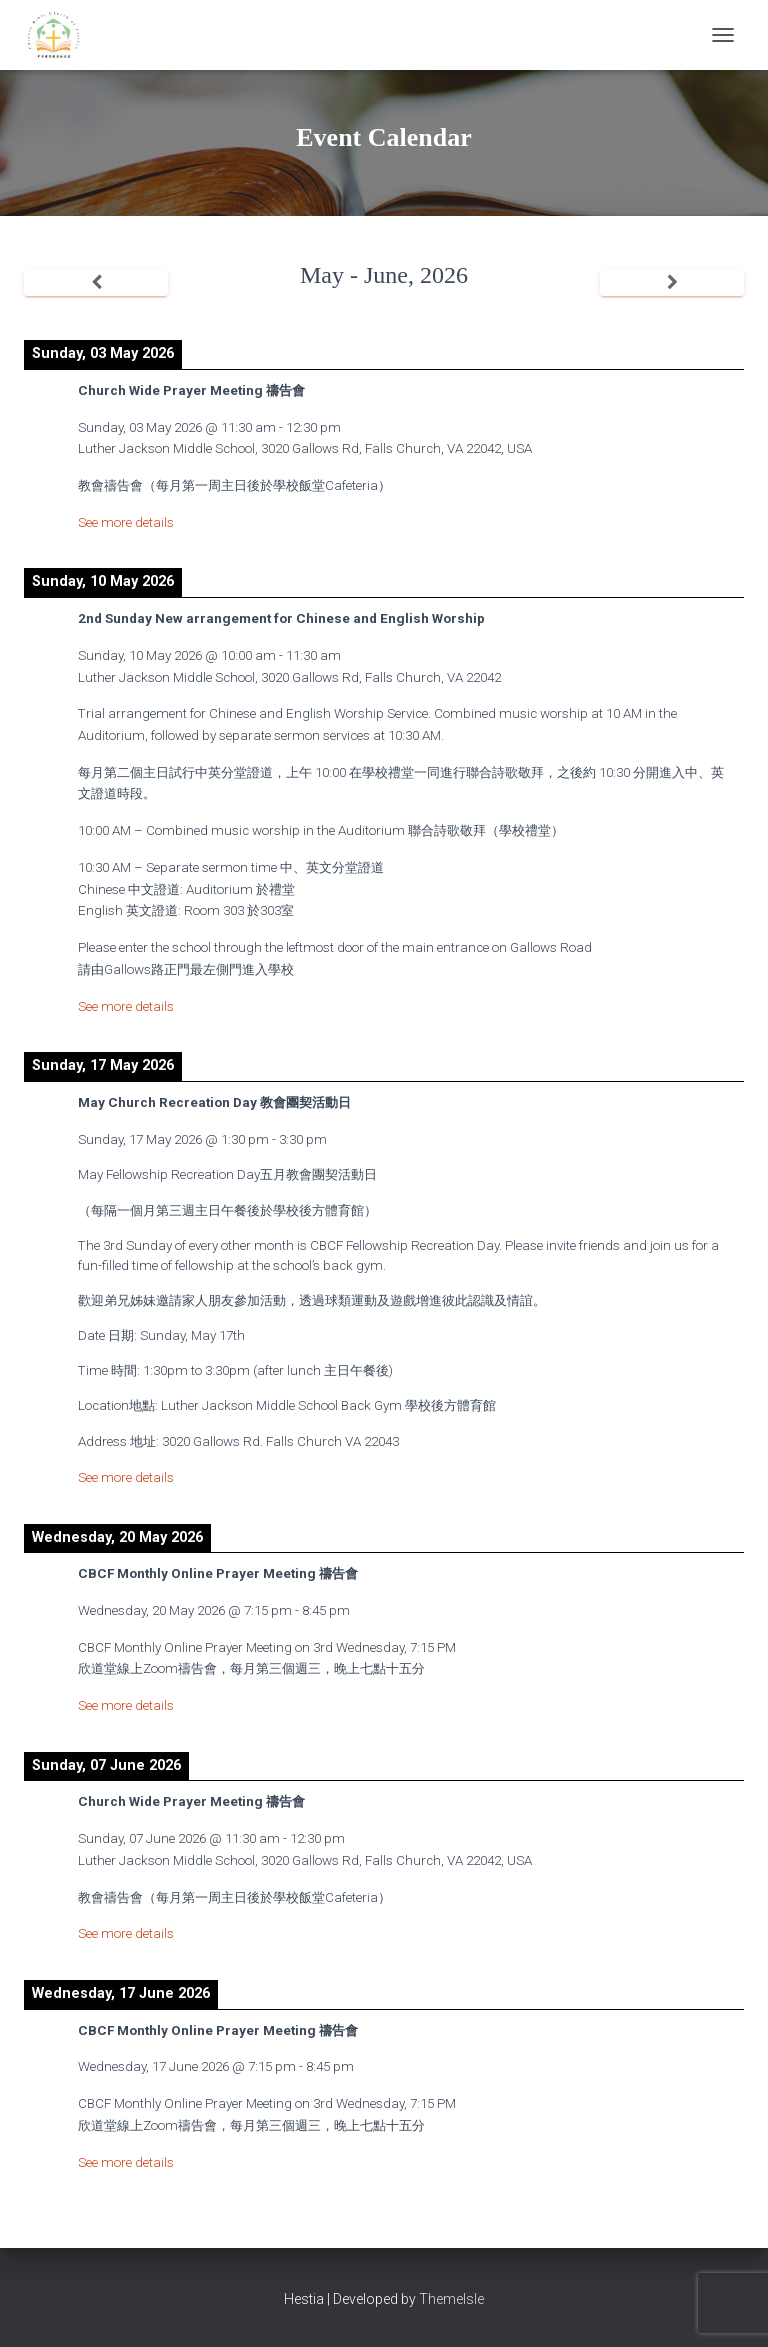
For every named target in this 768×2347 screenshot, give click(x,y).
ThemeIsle (451, 2299)
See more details (126, 522)
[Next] (672, 283)
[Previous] (96, 283)
